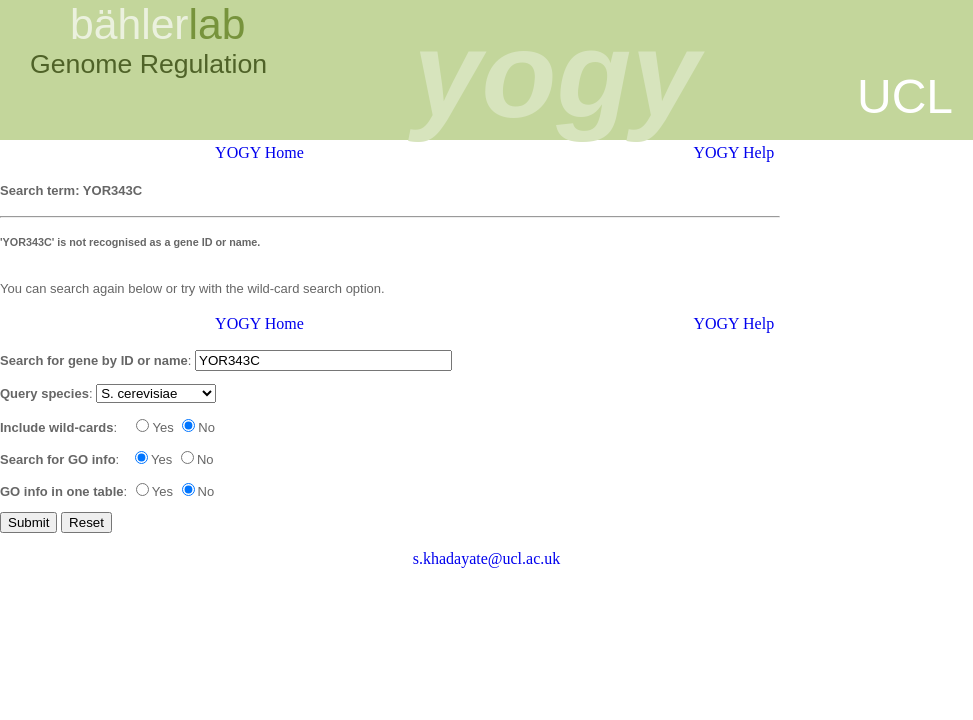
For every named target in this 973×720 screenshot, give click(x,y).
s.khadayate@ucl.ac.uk (487, 558)
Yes (154, 427)
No (198, 427)
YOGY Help (733, 152)
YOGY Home (259, 152)
